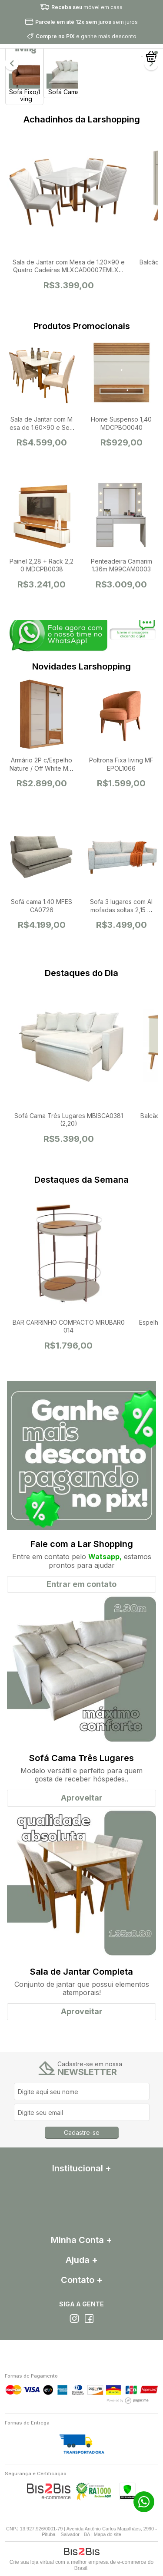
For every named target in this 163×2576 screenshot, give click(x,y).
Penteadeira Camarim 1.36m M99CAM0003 (121, 565)
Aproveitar (82, 1797)
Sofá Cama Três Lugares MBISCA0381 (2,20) (68, 1119)
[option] (24, 63)
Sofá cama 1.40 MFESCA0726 (41, 905)
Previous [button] (12, 63)
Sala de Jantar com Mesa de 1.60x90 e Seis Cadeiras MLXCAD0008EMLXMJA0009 (42, 431)
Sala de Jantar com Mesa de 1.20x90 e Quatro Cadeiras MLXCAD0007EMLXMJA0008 (69, 269)
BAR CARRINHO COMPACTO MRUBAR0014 (69, 1326)
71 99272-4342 (143, 2501)
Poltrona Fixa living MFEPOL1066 (121, 764)
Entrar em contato (81, 1584)
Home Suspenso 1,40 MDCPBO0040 (121, 423)
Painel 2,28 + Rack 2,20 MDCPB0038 (41, 565)
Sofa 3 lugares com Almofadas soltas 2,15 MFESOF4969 (121, 909)
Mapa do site (107, 2534)
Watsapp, (105, 1556)
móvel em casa (87, 7)
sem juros (86, 22)
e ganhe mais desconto (86, 36)
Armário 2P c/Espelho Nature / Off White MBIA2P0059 (41, 767)
